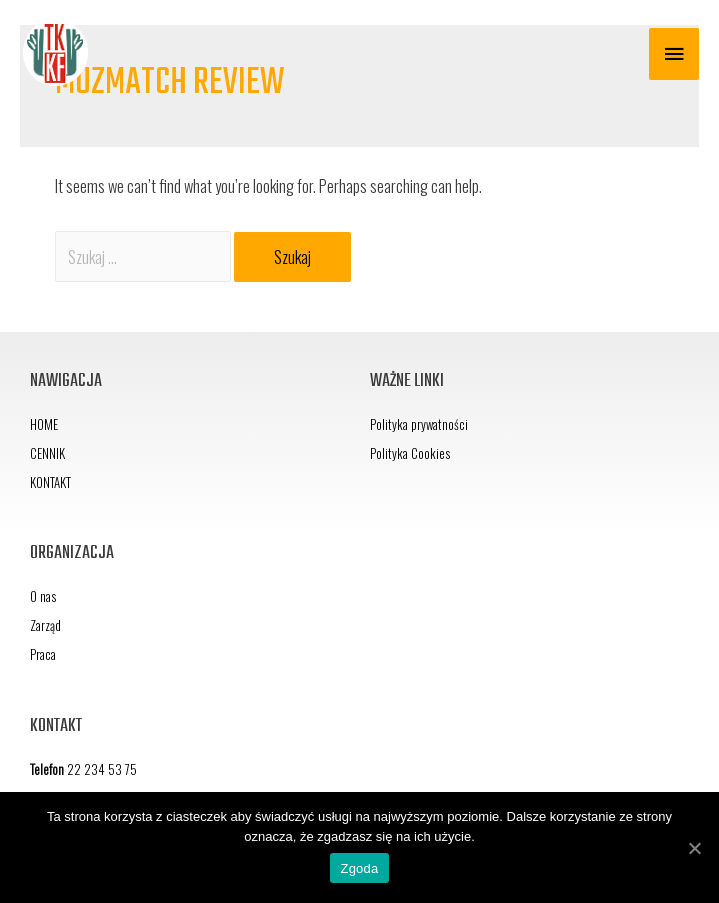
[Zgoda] (694, 848)
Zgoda (359, 868)
